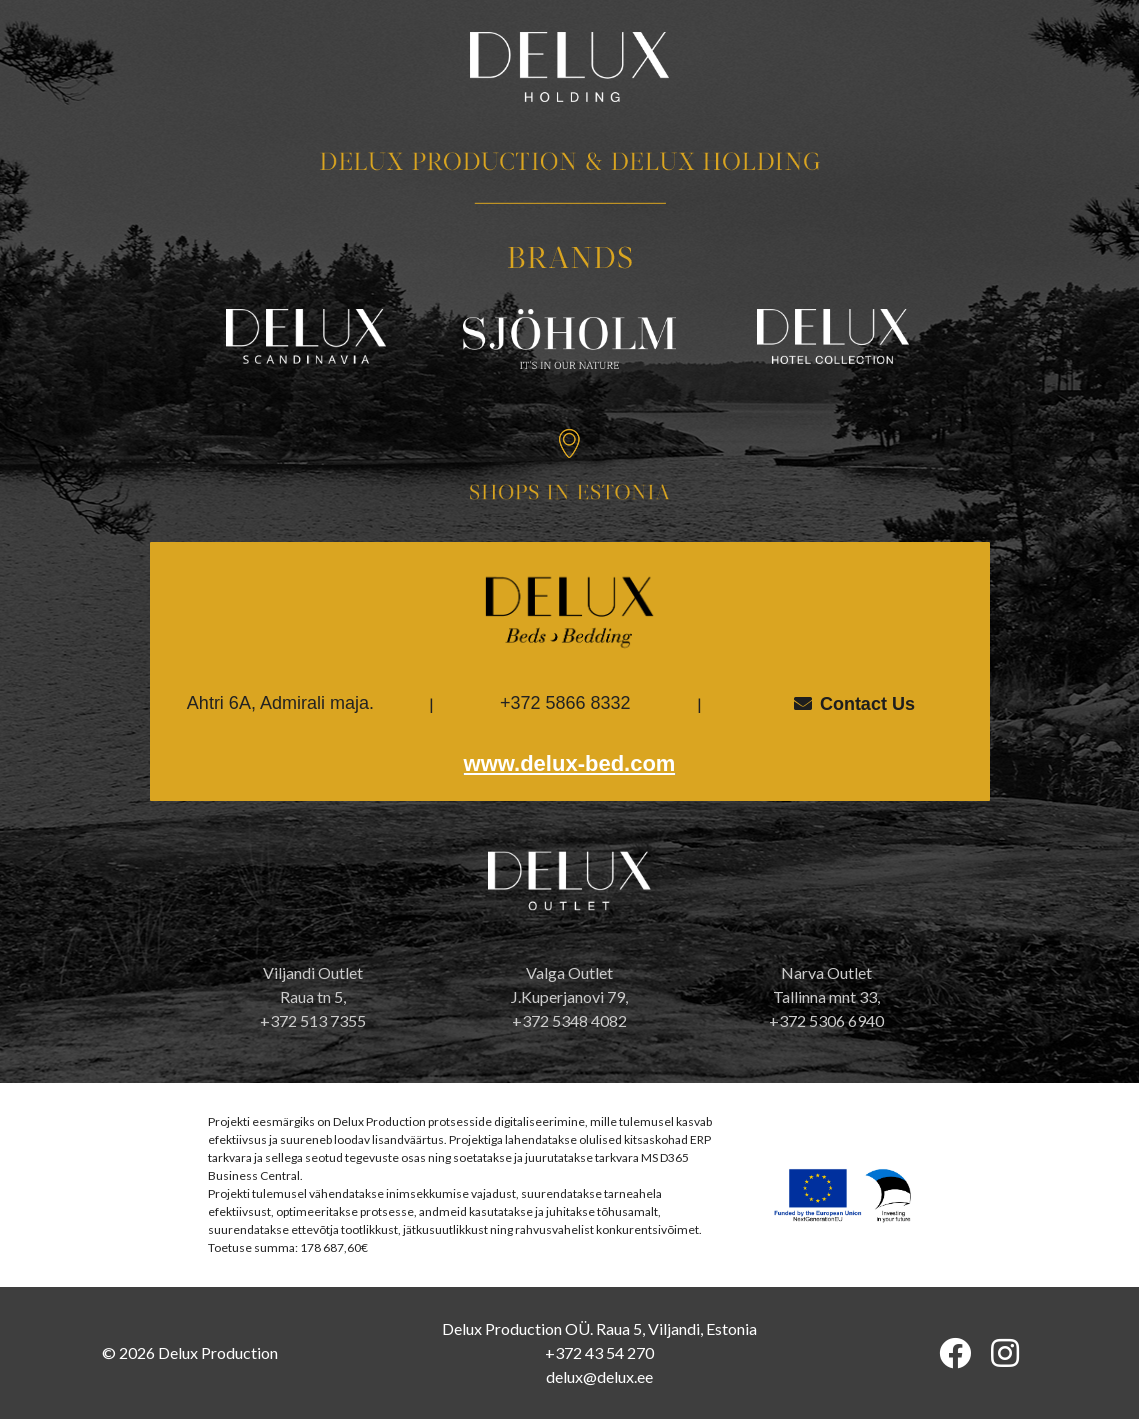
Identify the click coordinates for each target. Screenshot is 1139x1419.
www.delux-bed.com (570, 763)
